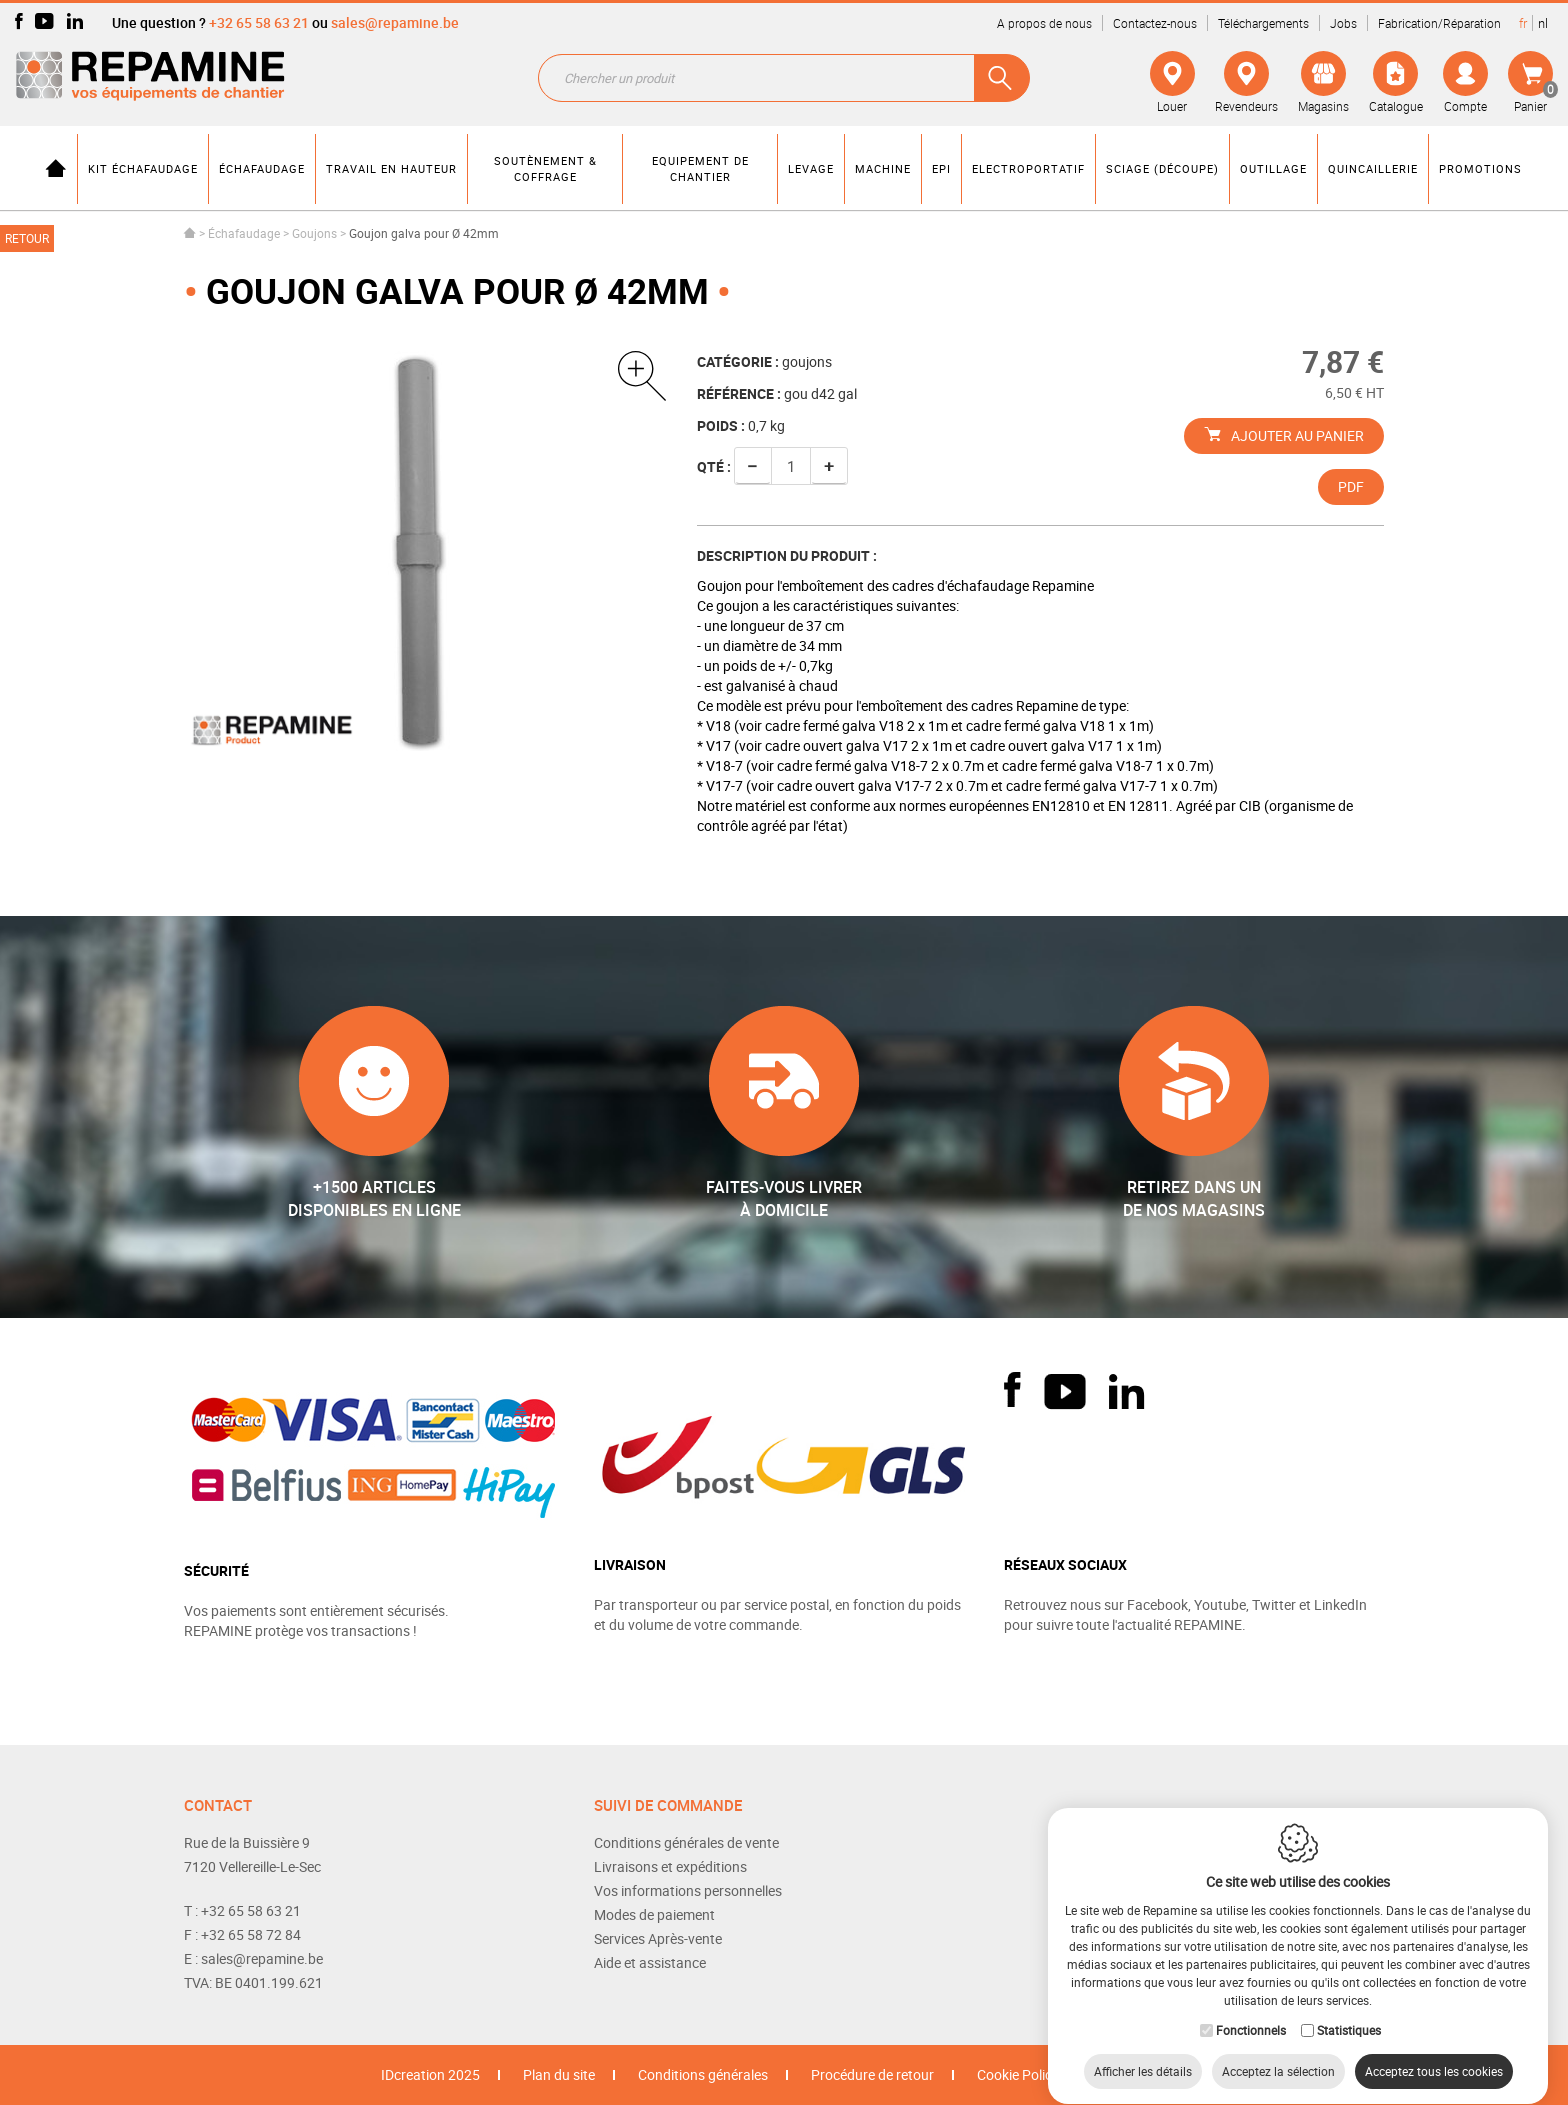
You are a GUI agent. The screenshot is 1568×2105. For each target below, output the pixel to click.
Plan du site (559, 2074)
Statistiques (1349, 2011)
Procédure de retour (872, 2074)
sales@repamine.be (395, 22)
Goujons (314, 233)
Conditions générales (703, 2074)
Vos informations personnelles (688, 1890)
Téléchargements (1263, 23)
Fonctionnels (1251, 2011)
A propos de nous (1044, 23)
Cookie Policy (1018, 2074)
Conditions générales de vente (686, 1842)
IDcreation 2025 (430, 2074)
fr (1523, 23)
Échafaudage (244, 233)
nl (1543, 23)
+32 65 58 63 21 (259, 22)
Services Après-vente (658, 1938)
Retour (27, 238)
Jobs (1343, 23)
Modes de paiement (654, 1914)
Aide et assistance (650, 1962)
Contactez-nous (1155, 23)
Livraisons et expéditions (670, 1866)
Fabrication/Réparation (1439, 23)
